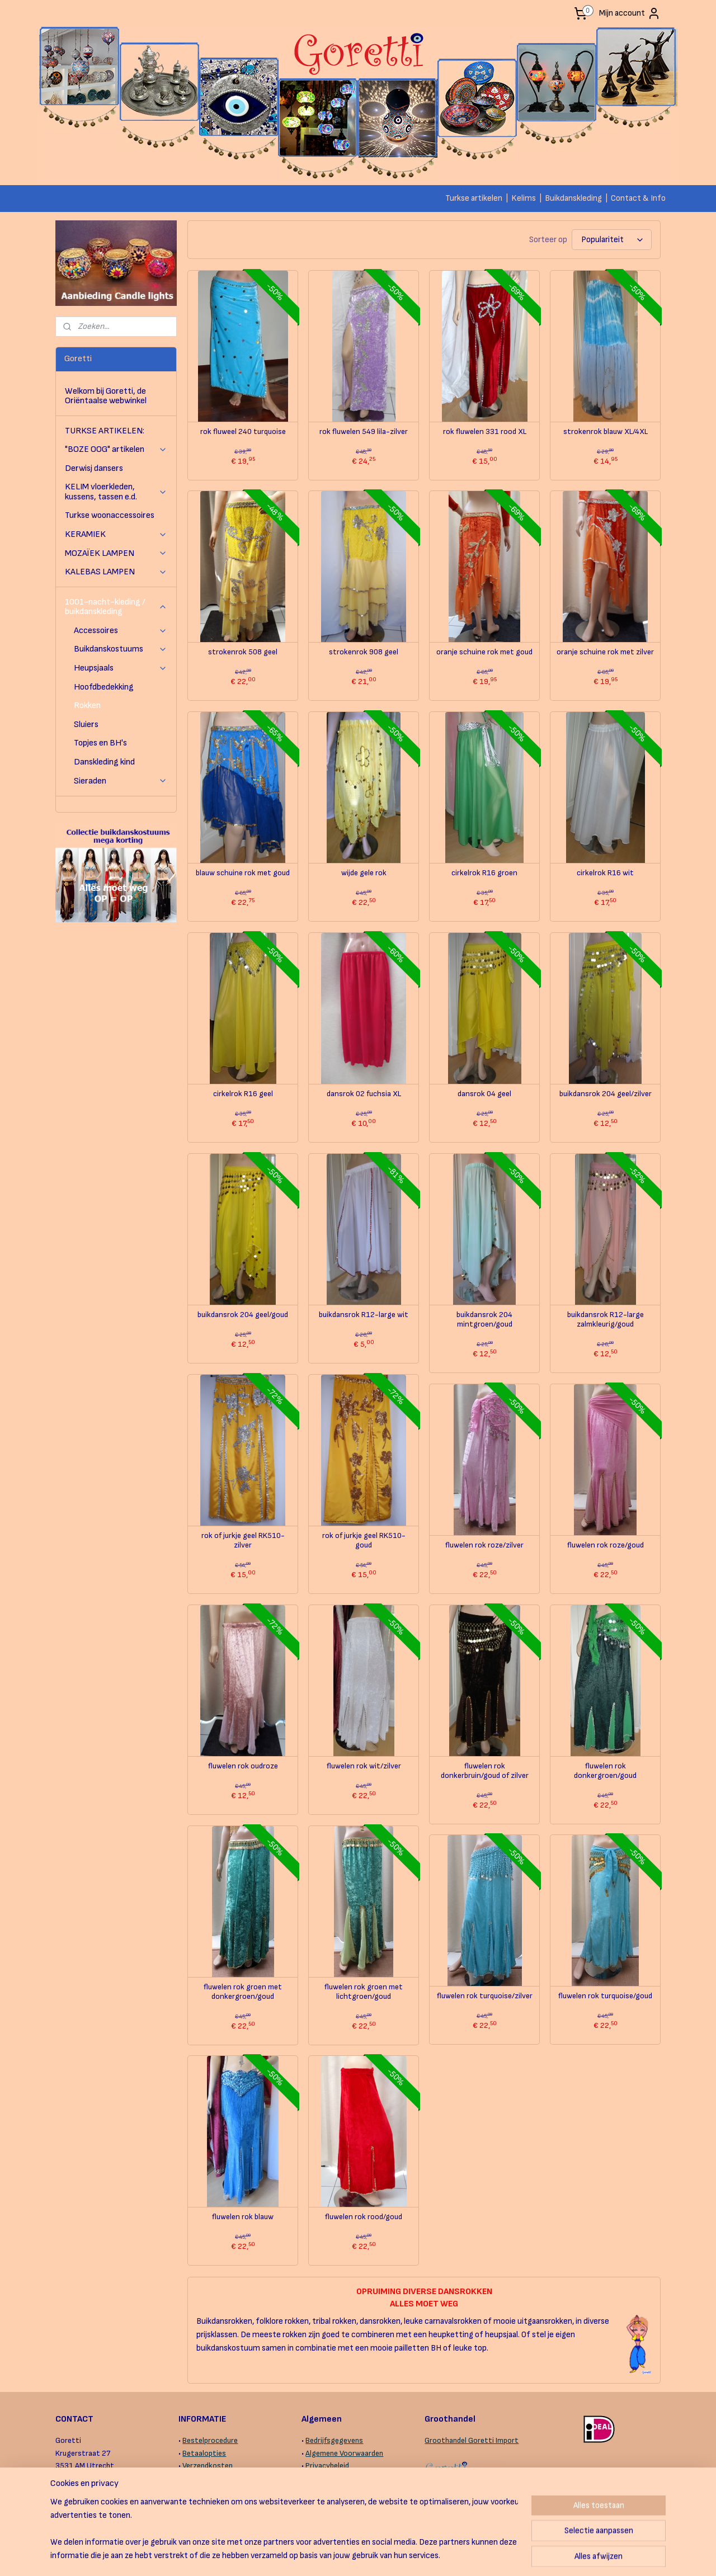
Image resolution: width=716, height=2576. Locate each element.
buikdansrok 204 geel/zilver (605, 1093)
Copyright (322, 2478)
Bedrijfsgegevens (334, 2440)
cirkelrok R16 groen (484, 873)
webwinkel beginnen (370, 2555)
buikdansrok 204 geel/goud (242, 1314)
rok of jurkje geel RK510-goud (363, 1540)
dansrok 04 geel (484, 1093)
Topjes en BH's (100, 743)
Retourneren (203, 2503)
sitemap (314, 2555)
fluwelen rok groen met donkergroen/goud (243, 1992)
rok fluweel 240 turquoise (242, 431)
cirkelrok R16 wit (605, 873)
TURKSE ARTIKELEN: (104, 431)
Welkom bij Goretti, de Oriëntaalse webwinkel (106, 396)
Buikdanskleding (573, 198)
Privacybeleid (327, 2465)
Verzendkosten (207, 2465)
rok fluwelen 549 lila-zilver (363, 431)
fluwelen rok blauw (243, 2216)
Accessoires (120, 630)
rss (333, 2555)
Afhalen (194, 2478)
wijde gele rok (363, 873)
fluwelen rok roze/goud (605, 1545)
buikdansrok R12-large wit (363, 1314)
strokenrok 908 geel (363, 652)
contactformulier (116, 2490)
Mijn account (630, 13)
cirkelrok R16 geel (242, 1093)
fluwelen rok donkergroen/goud (605, 1771)
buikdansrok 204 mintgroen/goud (484, 1319)
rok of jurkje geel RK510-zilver (242, 1540)
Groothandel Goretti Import (472, 2440)
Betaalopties (204, 2453)
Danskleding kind (104, 762)
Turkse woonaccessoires (109, 515)
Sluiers (86, 724)
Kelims (523, 198)
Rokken (87, 705)
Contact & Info (638, 198)
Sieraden (120, 781)
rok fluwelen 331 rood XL (484, 431)
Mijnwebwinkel (458, 2555)
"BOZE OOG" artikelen (116, 449)
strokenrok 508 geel (242, 652)
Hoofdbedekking (104, 687)
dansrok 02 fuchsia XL (363, 1093)
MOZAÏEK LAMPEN (116, 553)
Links (313, 2490)
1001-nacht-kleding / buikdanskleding (116, 607)
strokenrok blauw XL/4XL (605, 431)
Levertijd (196, 2490)
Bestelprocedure (210, 2440)
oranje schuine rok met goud (484, 652)
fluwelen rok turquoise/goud (605, 1996)
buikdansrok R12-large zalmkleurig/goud (605, 1319)
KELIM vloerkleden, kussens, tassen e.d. (116, 492)
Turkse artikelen (473, 198)
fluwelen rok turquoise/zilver (484, 1996)
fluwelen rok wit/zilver (363, 1766)
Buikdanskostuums (120, 649)
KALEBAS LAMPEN (116, 572)
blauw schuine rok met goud (243, 873)
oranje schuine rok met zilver (605, 652)
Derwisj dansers (94, 468)
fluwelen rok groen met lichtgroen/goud (363, 1992)
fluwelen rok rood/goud (363, 2216)
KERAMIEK (116, 534)
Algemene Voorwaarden (344, 2453)
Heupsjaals (120, 668)
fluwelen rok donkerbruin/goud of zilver (484, 1771)
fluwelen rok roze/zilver (484, 1545)
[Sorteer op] (611, 239)
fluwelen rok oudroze (242, 1766)
